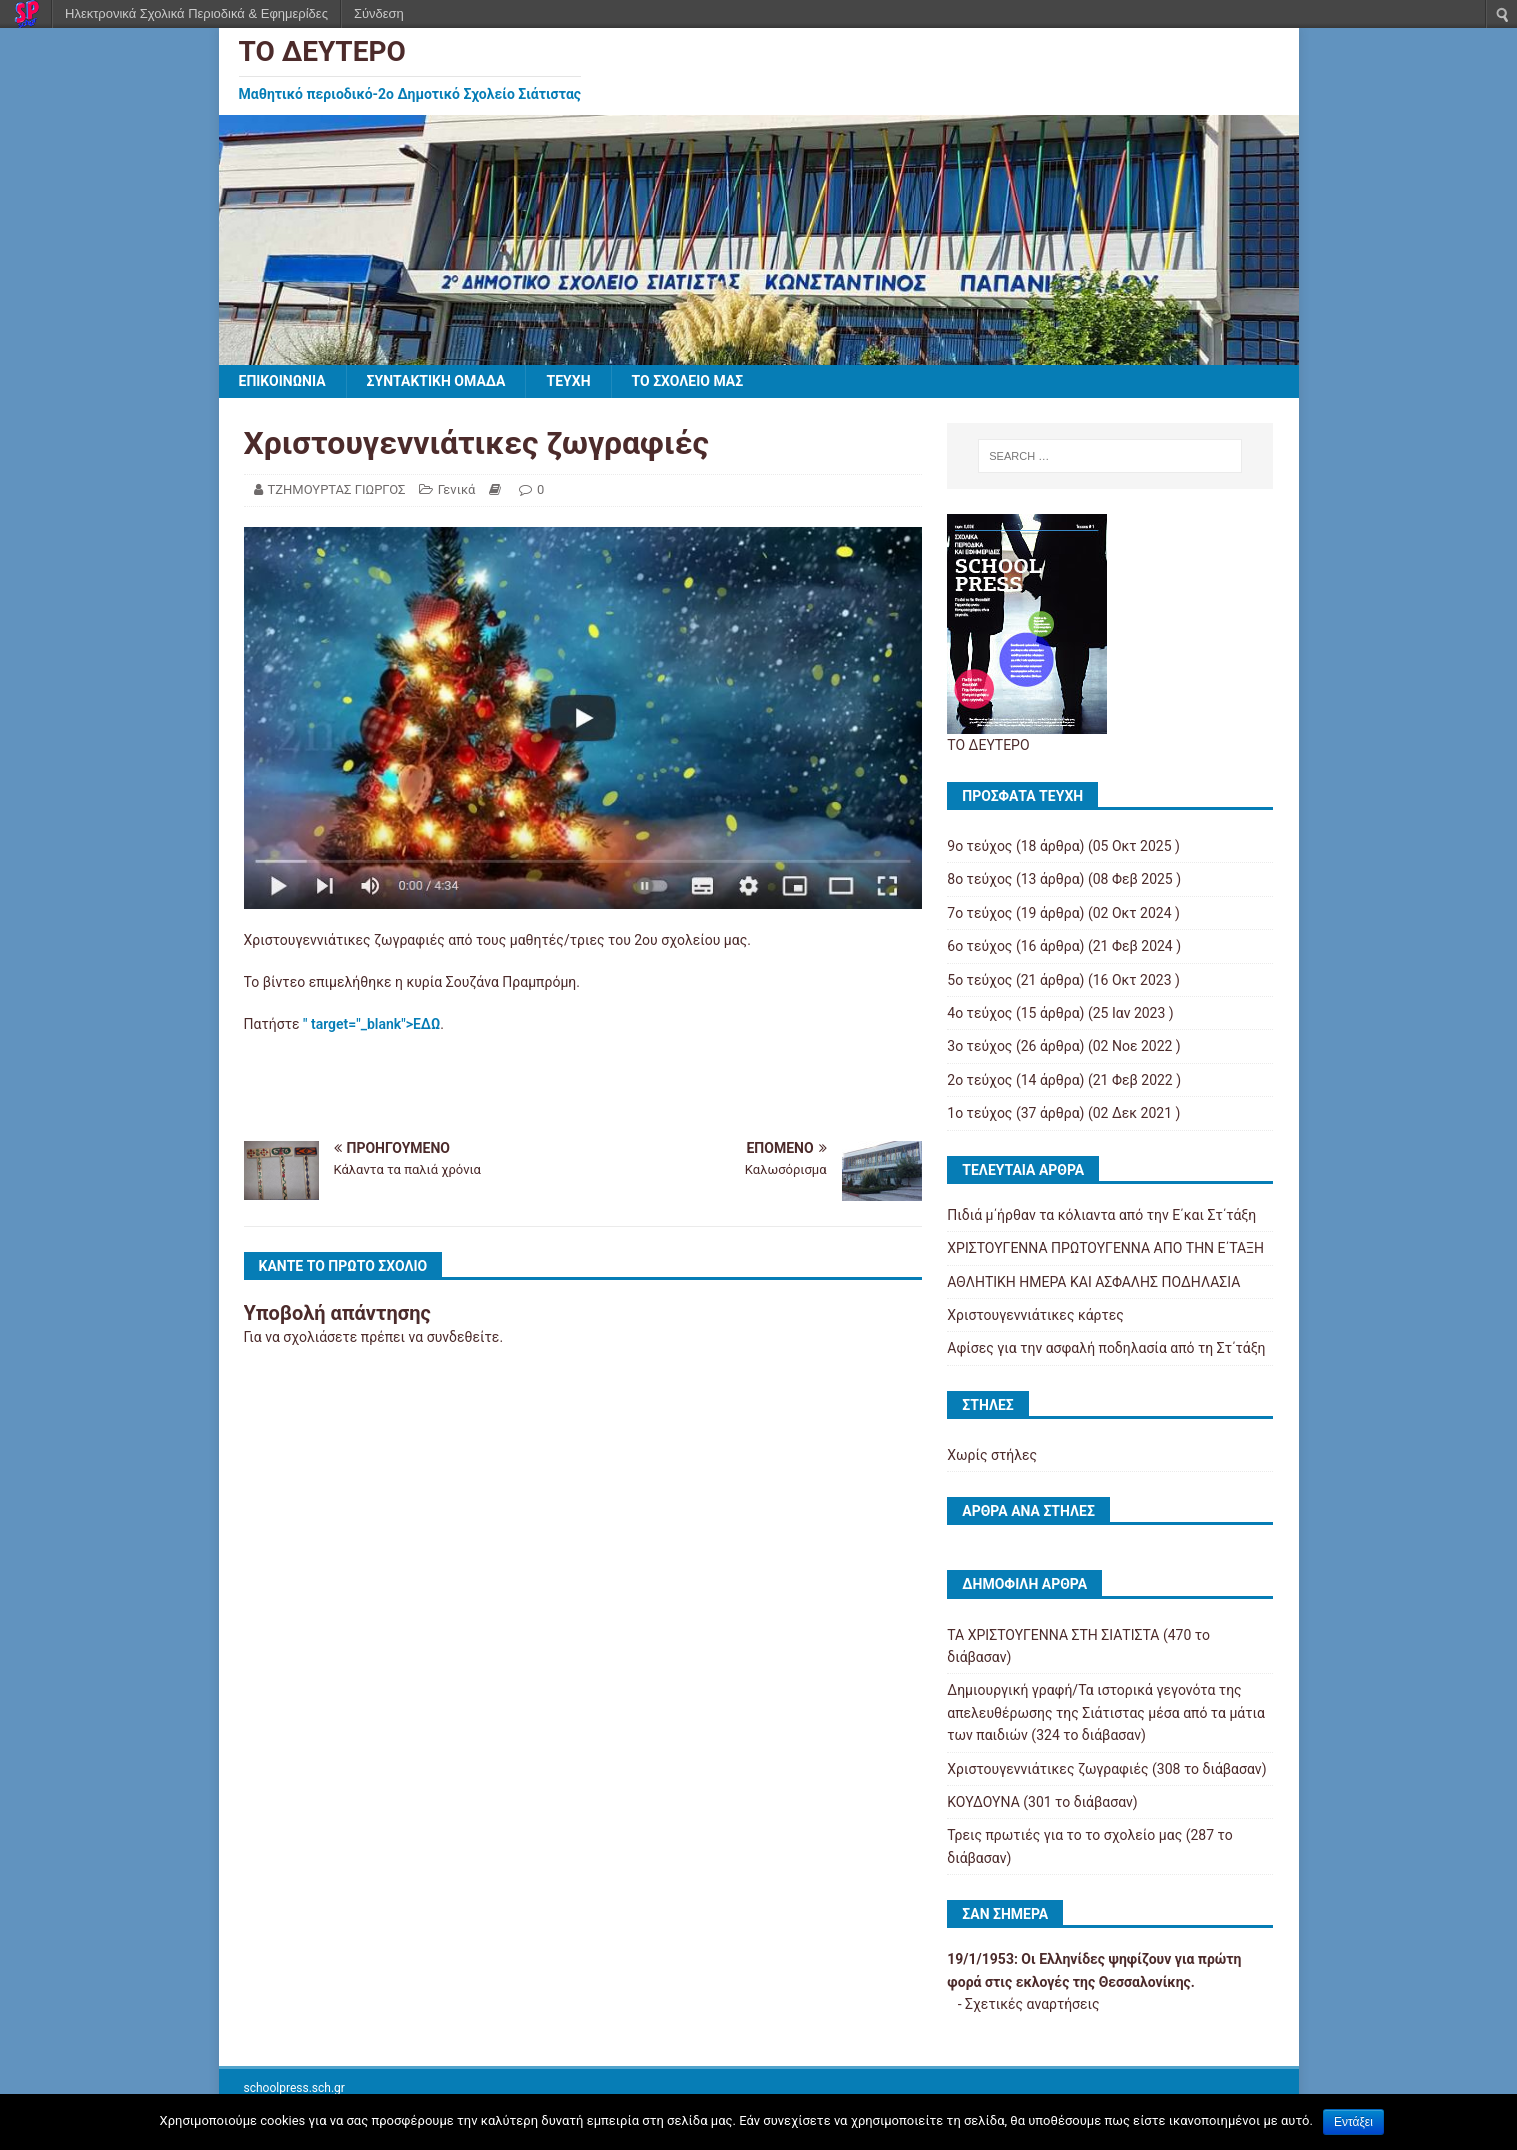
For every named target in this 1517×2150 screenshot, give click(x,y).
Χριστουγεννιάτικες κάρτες (1035, 1315)
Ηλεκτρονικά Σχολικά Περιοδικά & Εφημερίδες (196, 13)
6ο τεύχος (979, 946)
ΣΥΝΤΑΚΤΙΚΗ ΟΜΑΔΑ (436, 381)
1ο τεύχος (979, 1113)
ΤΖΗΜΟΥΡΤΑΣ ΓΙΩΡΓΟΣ (337, 489)
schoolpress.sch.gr (294, 2088)
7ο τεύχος (979, 913)
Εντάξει (1353, 2122)
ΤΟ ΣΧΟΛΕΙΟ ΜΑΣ (688, 381)
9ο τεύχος (979, 846)
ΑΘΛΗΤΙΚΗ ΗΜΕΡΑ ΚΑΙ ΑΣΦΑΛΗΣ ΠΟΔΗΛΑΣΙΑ (1093, 1282)
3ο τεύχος (979, 1046)
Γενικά (457, 489)
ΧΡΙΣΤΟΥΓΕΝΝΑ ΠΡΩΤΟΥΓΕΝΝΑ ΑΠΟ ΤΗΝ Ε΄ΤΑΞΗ (1105, 1248)
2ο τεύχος (979, 1080)
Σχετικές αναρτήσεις (1032, 2004)
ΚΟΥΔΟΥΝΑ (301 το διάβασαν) (1042, 1802)
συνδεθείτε (463, 1337)
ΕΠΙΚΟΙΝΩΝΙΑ (282, 381)
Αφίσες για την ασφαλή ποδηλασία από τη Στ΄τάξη (1106, 1348)
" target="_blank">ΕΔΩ (371, 1024)
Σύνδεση (379, 13)
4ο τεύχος (979, 1013)
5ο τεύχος (979, 980)
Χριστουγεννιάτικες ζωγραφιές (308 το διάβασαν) (1106, 1769)
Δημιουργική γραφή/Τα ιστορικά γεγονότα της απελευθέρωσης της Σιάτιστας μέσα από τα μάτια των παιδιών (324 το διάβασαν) (1106, 1712)
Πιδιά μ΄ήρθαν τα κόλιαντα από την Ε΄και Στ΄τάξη (1101, 1215)
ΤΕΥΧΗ (568, 381)
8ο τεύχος (979, 879)
